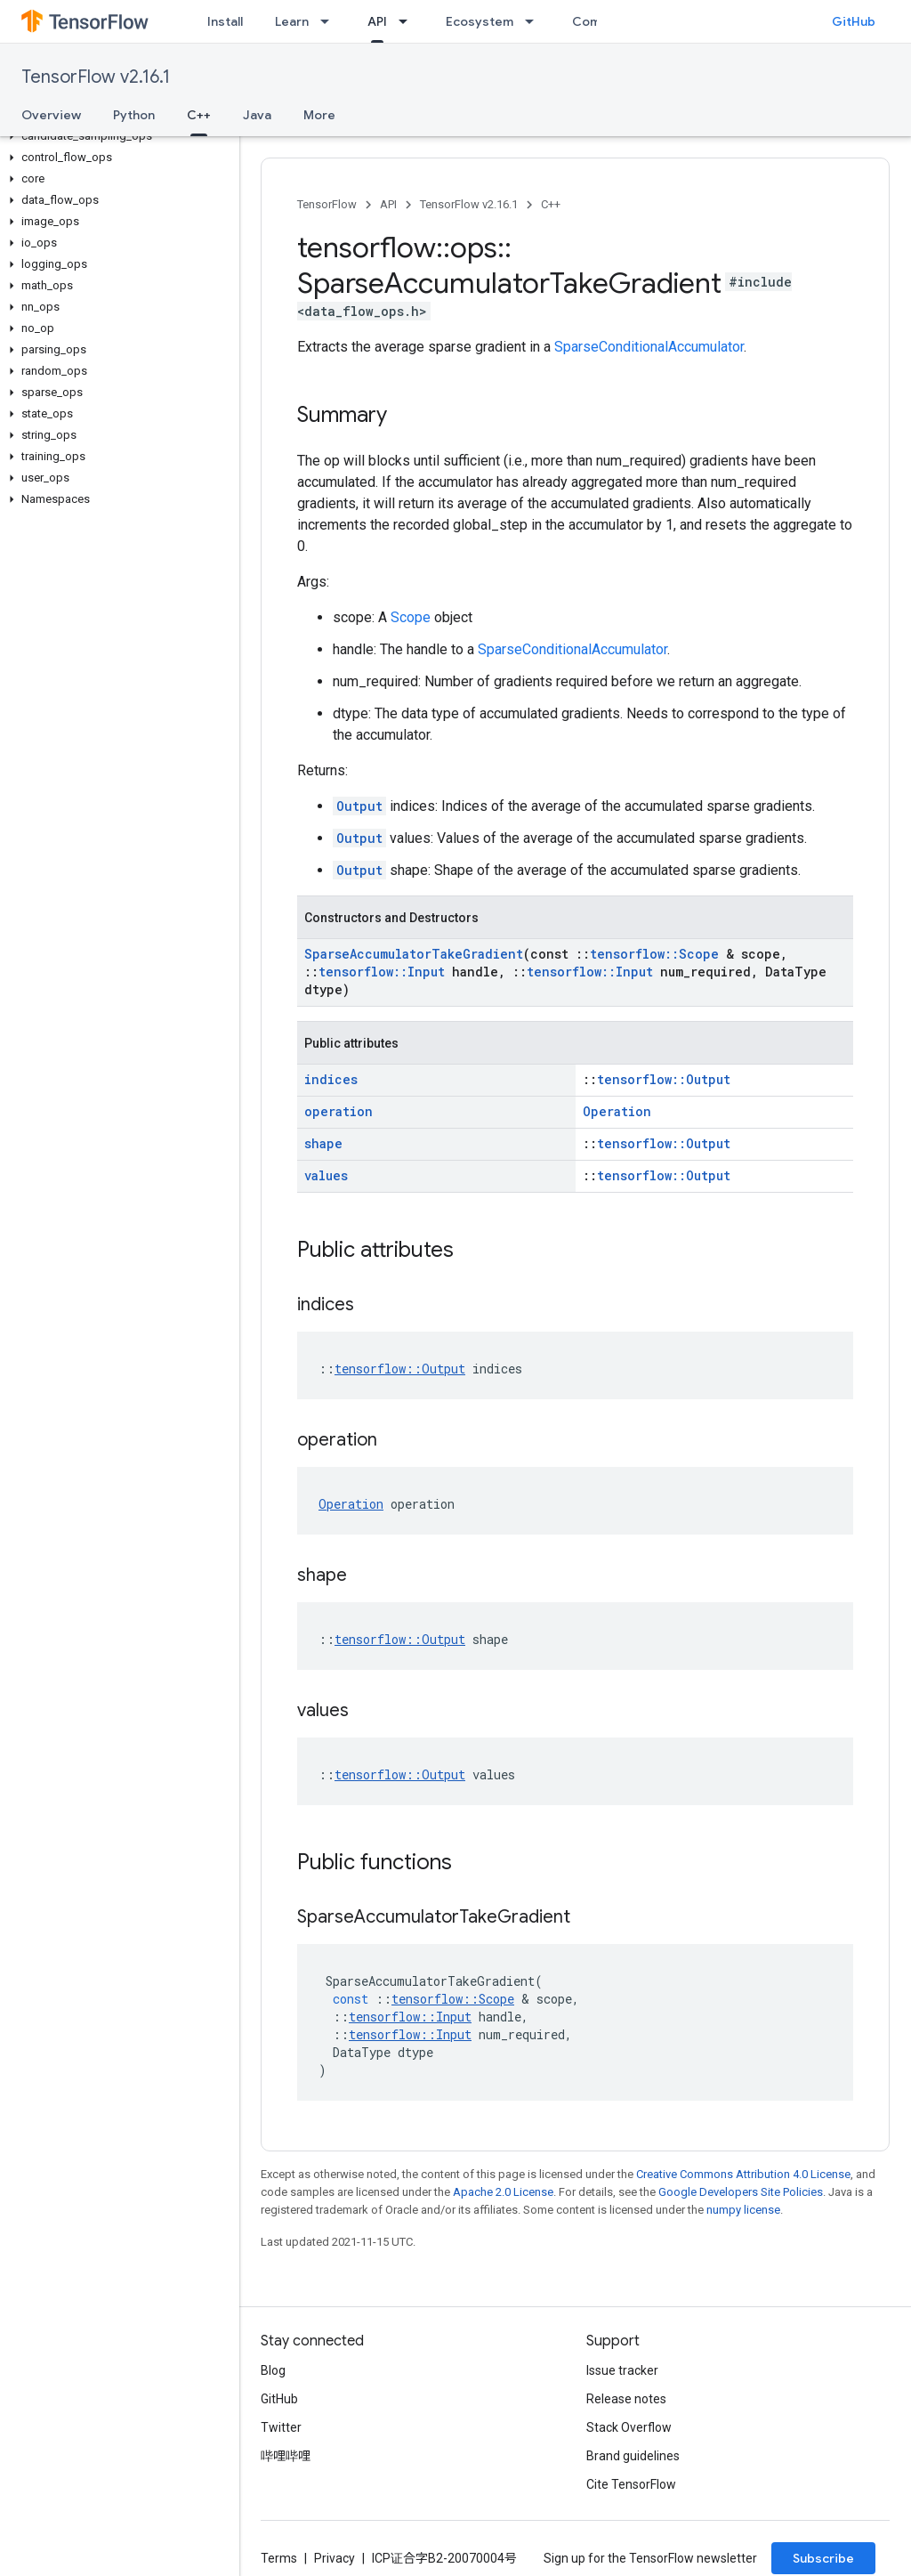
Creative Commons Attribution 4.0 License (743, 2174)
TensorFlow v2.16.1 (95, 77)
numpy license (743, 2209)
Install (225, 21)
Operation (617, 1111)
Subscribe (823, 2558)
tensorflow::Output (663, 1079)
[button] (116, 136)
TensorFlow (327, 204)
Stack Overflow (629, 2427)
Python (134, 115)
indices (331, 1079)
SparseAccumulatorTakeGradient (413, 953)
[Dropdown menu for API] (408, 21)
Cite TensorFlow (631, 2484)
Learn (292, 21)
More (319, 115)
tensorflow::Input (381, 971)
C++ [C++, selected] (199, 115)
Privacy (334, 2558)
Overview (51, 115)
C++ (550, 204)
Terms (279, 2558)
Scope (411, 617)
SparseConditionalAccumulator (649, 346)
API (388, 204)
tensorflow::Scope (654, 953)
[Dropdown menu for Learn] (330, 21)
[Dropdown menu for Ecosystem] (534, 21)
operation (338, 1111)
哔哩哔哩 (285, 2456)
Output (359, 806)
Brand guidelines (633, 2456)
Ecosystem (479, 21)
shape (323, 1143)
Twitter (281, 2427)
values (326, 1175)
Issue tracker (622, 2370)
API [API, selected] (377, 21)
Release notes (626, 2399)
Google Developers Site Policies (740, 2192)
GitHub (853, 21)
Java (257, 115)
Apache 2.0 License (503, 2192)
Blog (273, 2370)
